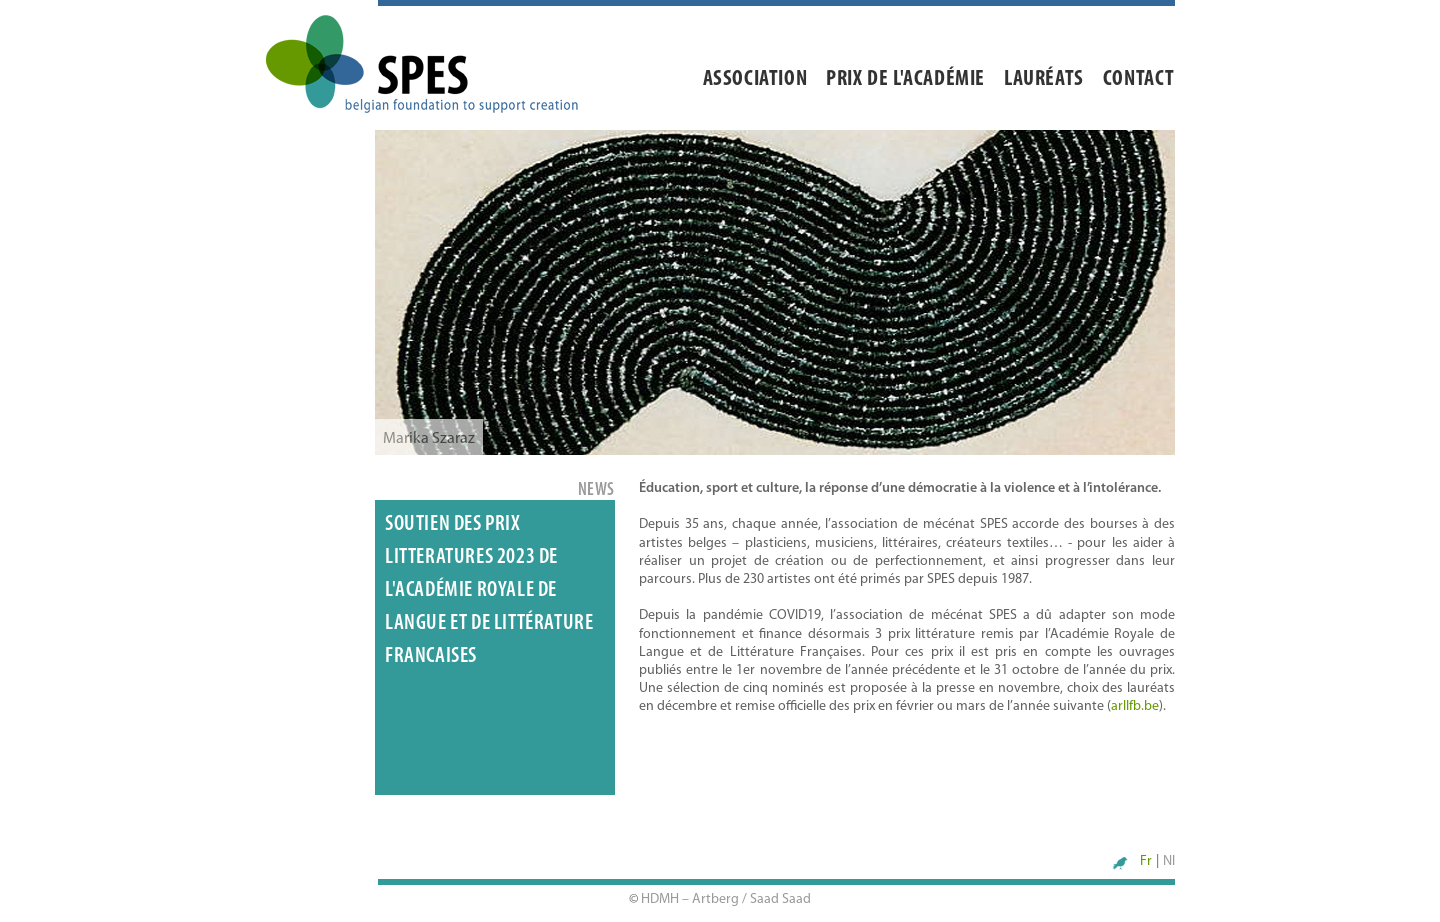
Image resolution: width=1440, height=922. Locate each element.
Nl (1169, 861)
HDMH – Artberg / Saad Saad (726, 899)
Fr (1146, 861)
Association (755, 79)
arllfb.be (1135, 706)
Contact (1139, 79)
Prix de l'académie (905, 79)
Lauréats (1044, 79)
